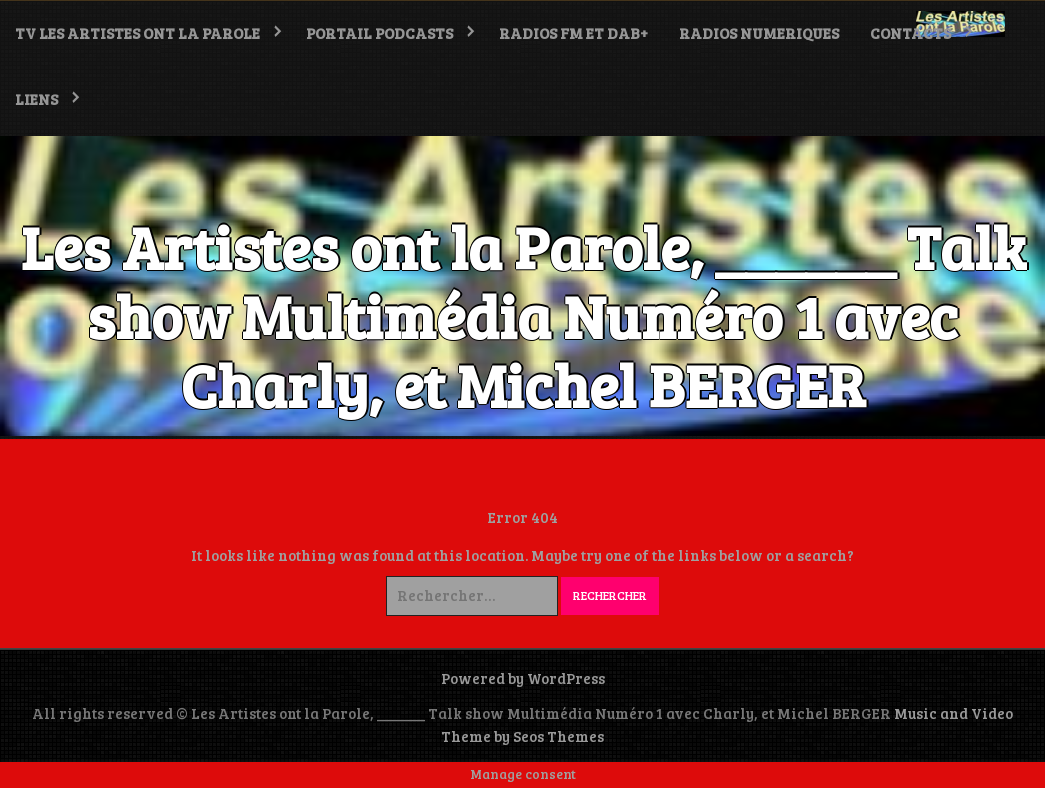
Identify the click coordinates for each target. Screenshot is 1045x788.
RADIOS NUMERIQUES (759, 33)
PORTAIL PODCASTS (379, 33)
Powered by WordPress (523, 678)
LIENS (36, 99)
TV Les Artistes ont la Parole (137, 33)
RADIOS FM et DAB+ (573, 33)
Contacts (910, 33)
